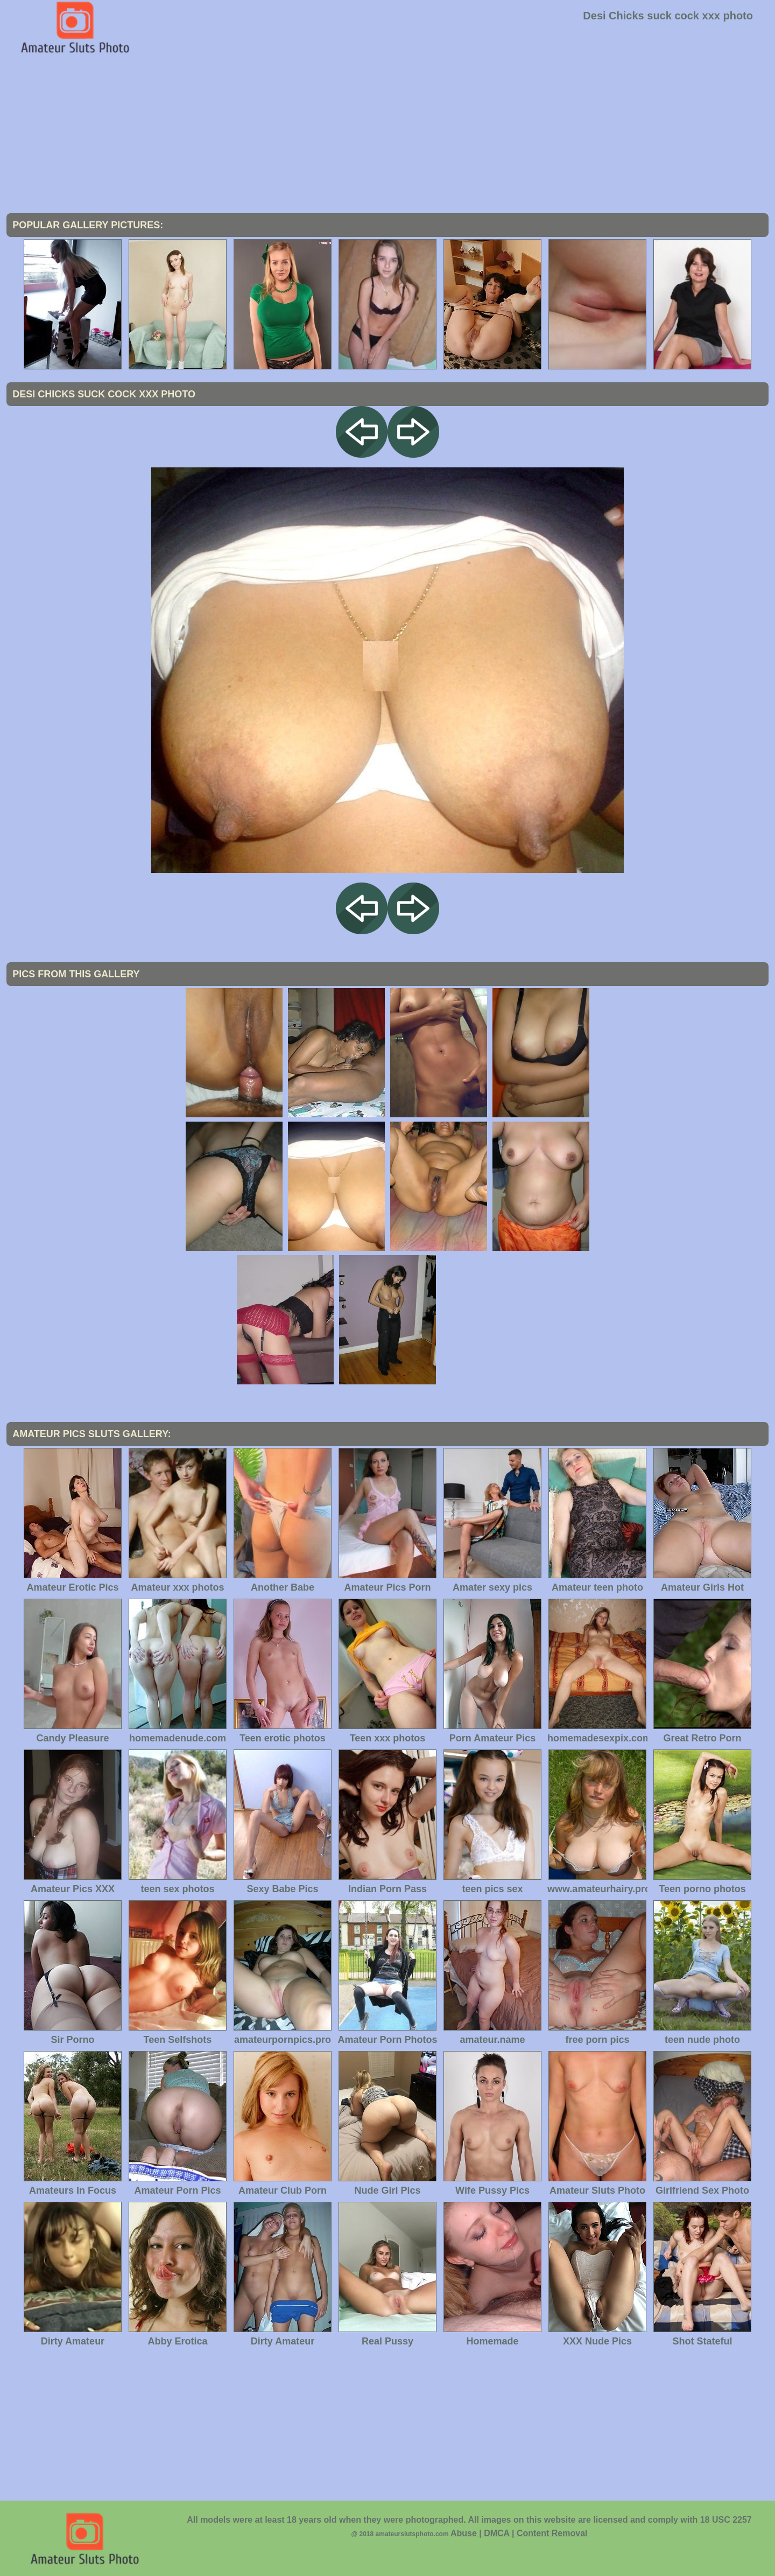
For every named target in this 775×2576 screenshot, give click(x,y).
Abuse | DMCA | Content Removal (519, 2533)
